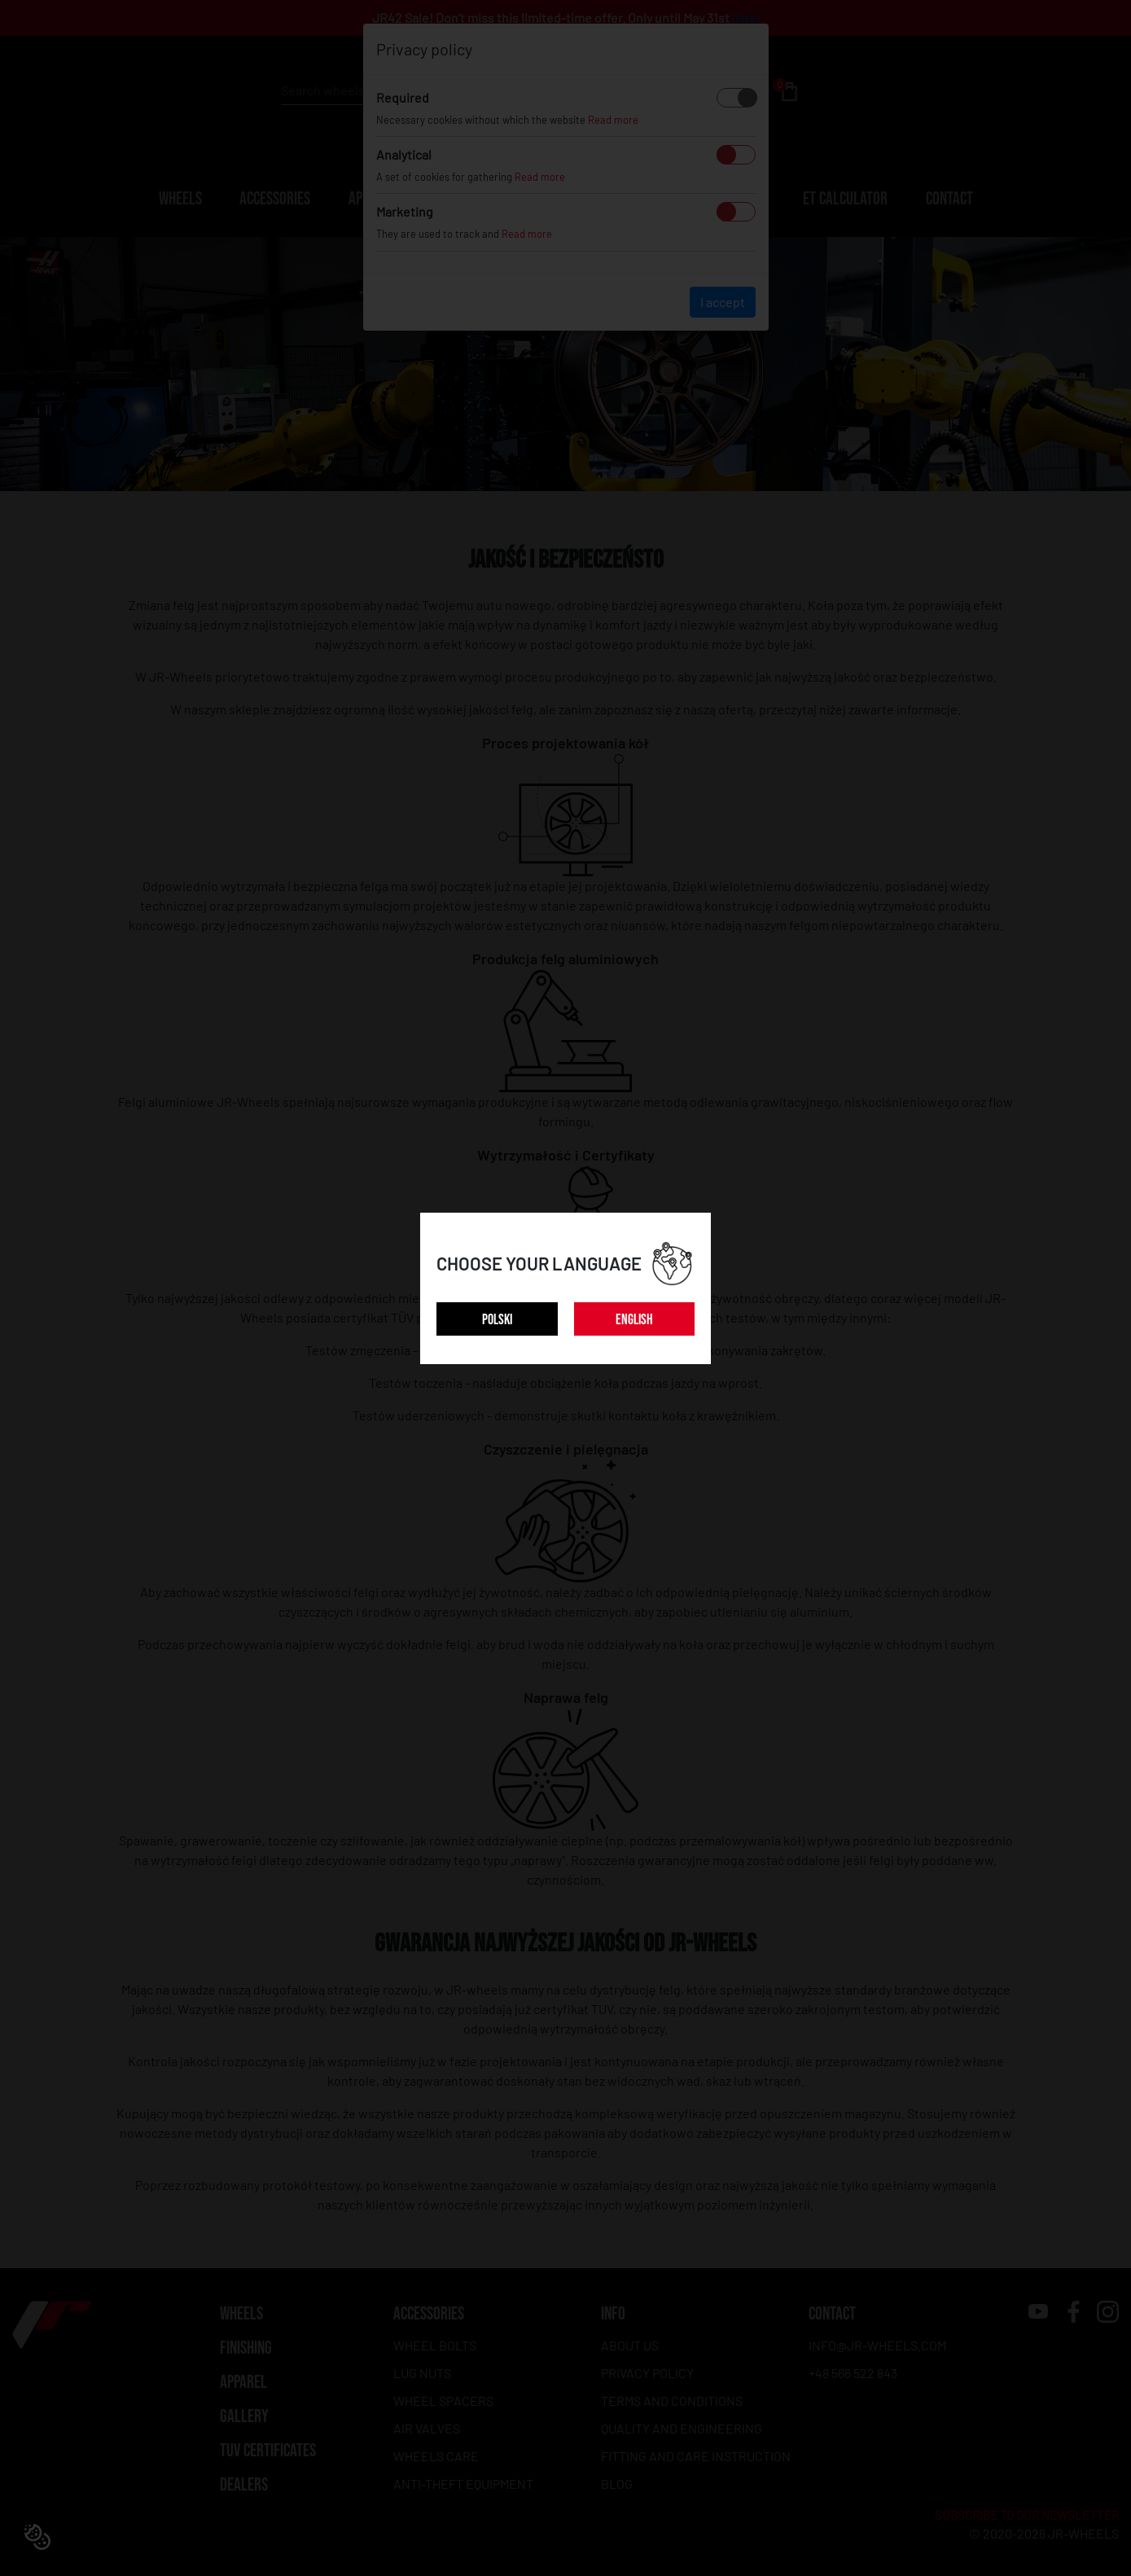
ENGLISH (634, 1319)
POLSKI (497, 1319)
